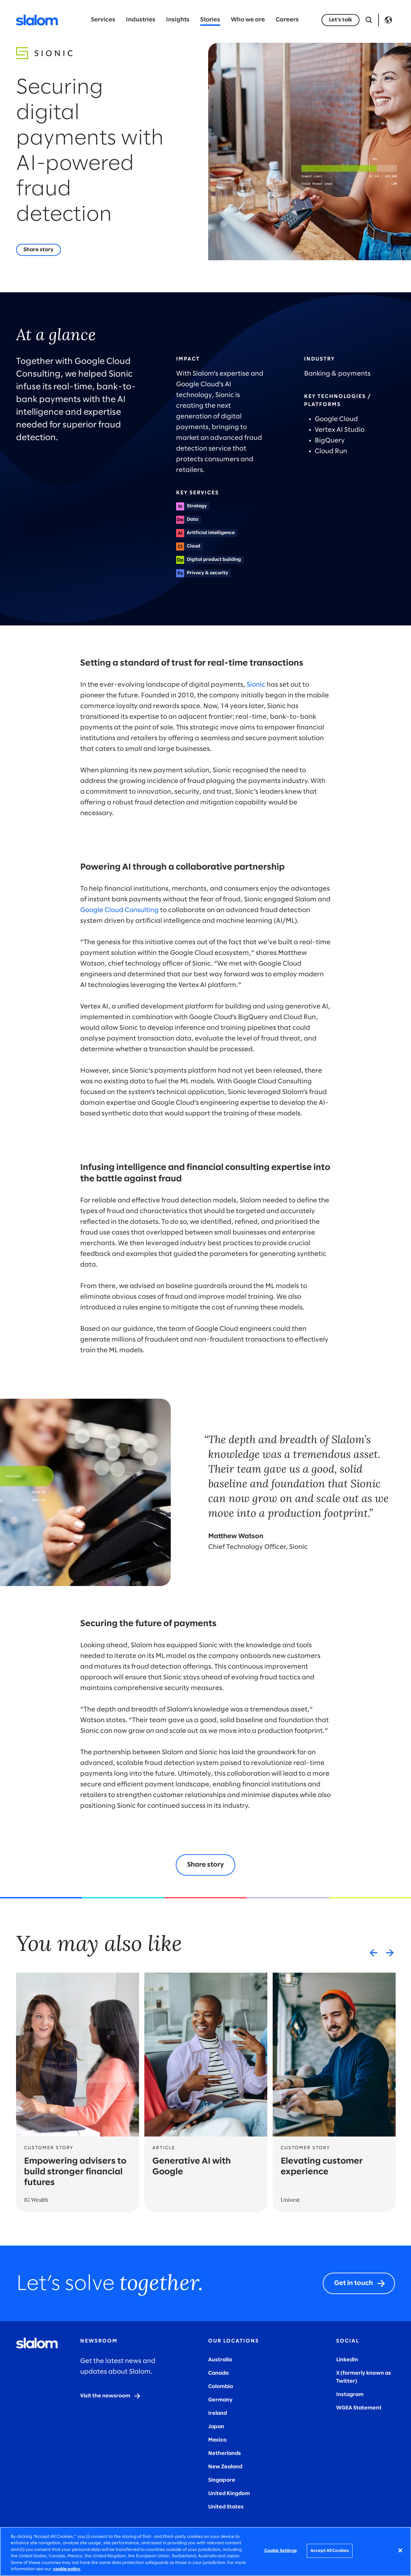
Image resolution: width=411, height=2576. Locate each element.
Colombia (220, 2386)
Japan (216, 2426)
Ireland (217, 2413)
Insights (177, 20)
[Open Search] (369, 20)
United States (226, 2506)
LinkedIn (347, 2359)
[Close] (400, 2550)
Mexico (217, 2440)
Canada (218, 2373)
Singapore (221, 2480)
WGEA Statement (359, 2407)
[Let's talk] (340, 20)
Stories (210, 20)
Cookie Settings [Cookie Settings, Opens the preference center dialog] (280, 2551)
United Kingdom (229, 2493)
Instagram (350, 2394)
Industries (140, 20)
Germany (220, 2399)
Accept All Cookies (329, 2551)
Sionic (256, 685)
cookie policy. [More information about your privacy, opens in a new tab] (67, 2569)
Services (103, 20)
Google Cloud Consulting (119, 910)
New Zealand (225, 2466)
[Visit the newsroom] (110, 2396)
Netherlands (224, 2453)
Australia (220, 2359)
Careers (287, 20)
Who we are (248, 20)
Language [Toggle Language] (388, 20)
